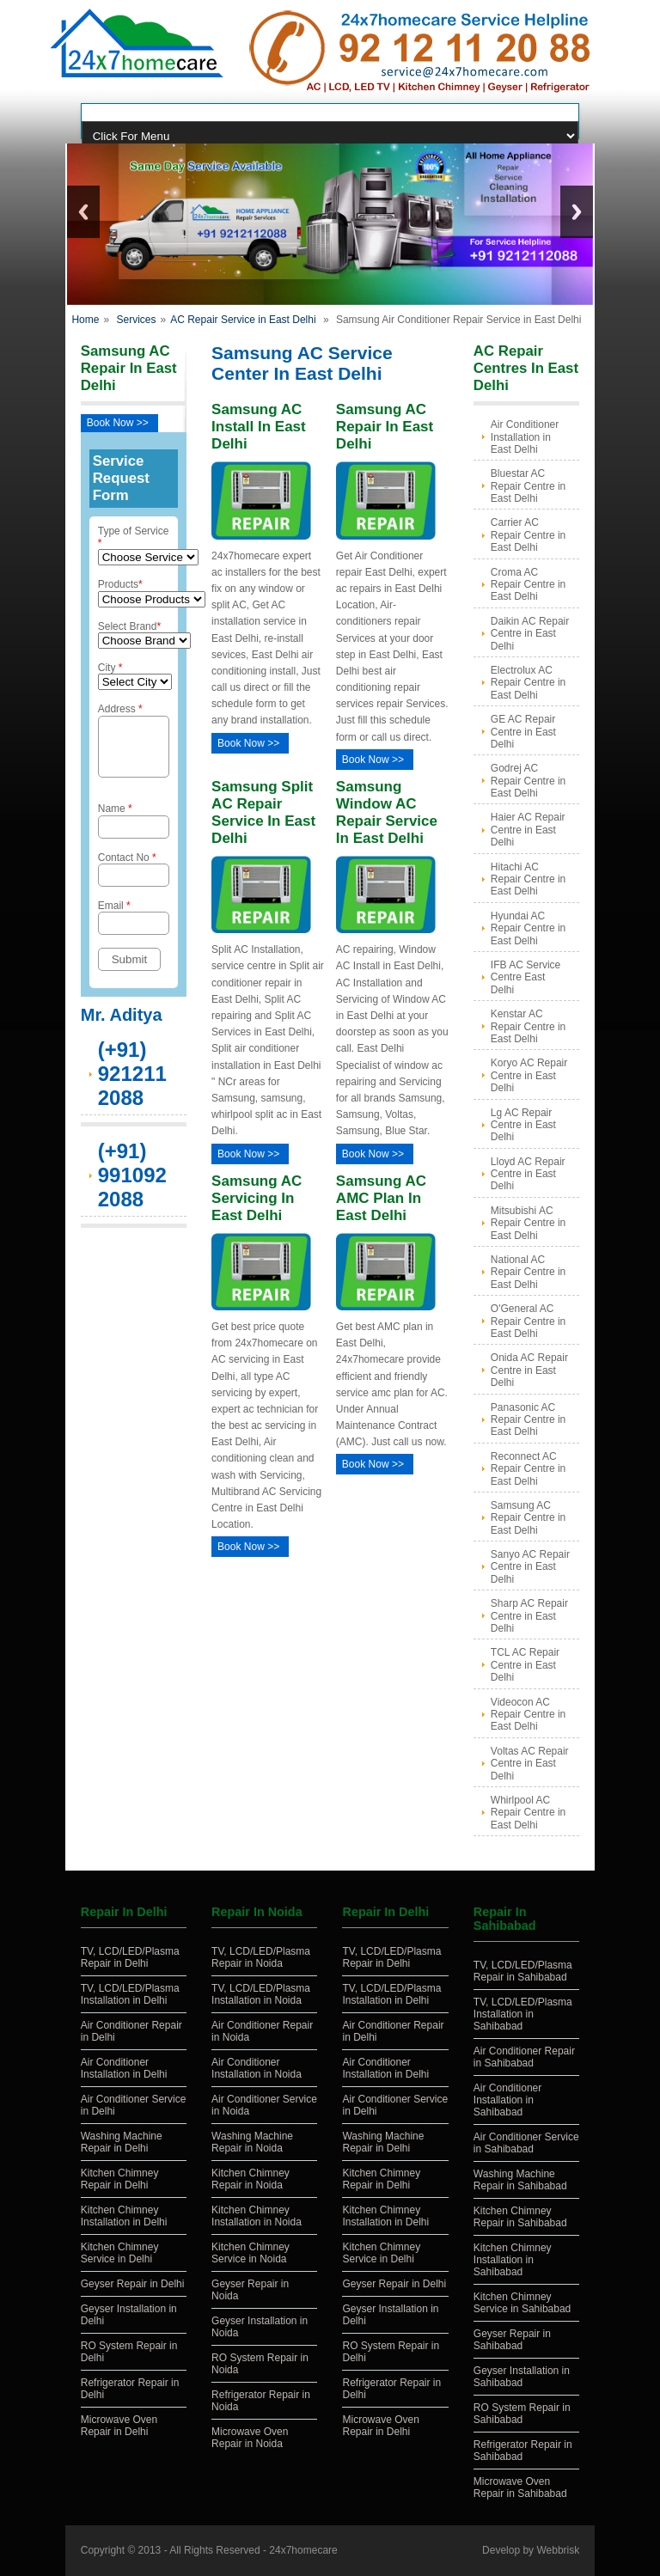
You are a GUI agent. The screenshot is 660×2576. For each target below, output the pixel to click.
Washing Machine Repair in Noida (252, 2142)
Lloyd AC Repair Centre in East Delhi (528, 1174)
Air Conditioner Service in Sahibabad (526, 2143)
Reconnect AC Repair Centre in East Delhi (528, 1468)
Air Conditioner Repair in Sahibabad (524, 2057)
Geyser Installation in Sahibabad (522, 2377)
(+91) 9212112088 (132, 1084)
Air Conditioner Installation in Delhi (124, 2068)
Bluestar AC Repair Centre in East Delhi (528, 485)
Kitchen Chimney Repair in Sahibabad (520, 2217)
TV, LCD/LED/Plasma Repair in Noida (260, 1957)
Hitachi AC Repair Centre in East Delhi (528, 879)
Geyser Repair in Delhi (133, 2284)
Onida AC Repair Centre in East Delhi (529, 1370)
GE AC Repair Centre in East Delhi (523, 731)
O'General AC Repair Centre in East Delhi (528, 1321)
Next (576, 212)
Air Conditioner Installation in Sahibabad (507, 2100)
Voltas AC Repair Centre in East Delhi (530, 1763)
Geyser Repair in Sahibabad (512, 2340)
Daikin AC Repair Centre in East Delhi (530, 633)
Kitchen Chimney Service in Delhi (120, 2253)
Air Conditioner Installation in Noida (256, 2068)
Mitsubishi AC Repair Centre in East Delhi (528, 1223)
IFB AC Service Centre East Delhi (525, 977)
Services (136, 320)
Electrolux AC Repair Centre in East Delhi (528, 682)
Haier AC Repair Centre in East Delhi (528, 829)
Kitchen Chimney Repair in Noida (250, 2179)
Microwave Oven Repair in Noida (249, 2438)
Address (133, 745)
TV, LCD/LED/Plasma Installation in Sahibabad (523, 2014)
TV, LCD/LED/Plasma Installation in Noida (260, 1994)
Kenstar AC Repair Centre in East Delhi (528, 1026)
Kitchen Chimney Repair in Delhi (120, 2179)
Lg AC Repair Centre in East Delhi (523, 1125)
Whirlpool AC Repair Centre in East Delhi (528, 1812)
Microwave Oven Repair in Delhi (119, 2426)
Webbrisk (557, 2550)
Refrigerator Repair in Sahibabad (523, 2451)
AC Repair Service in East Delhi (242, 320)
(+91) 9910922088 (132, 1185)
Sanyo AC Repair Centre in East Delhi (530, 1566)
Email (133, 927)
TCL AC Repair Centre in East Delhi (525, 1664)
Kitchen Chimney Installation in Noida (256, 2216)
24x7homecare (303, 2550)
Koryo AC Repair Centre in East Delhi (529, 1075)
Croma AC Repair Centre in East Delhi (528, 584)
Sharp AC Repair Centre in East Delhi (529, 1615)
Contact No (133, 879)
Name (133, 830)
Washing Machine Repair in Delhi (121, 2142)
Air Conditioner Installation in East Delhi (525, 436)
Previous (83, 212)
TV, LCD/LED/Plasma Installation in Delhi (130, 1994)
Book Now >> (118, 423)
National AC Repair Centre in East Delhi (528, 1272)
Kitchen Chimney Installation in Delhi (124, 2216)
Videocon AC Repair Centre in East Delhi (528, 1714)
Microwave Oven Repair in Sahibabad (520, 2487)
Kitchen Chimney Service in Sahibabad (522, 2303)
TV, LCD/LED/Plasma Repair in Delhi (130, 1957)
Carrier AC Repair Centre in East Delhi (528, 534)
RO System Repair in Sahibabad (522, 2414)
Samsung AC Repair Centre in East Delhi (528, 1517)
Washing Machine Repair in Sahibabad (520, 2180)
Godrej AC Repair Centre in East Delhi (528, 780)
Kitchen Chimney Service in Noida (250, 2253)
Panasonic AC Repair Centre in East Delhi (528, 1419)
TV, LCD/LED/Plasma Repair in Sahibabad (523, 1971)
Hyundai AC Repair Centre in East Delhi (528, 928)
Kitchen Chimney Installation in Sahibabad (513, 2260)
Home (85, 320)
